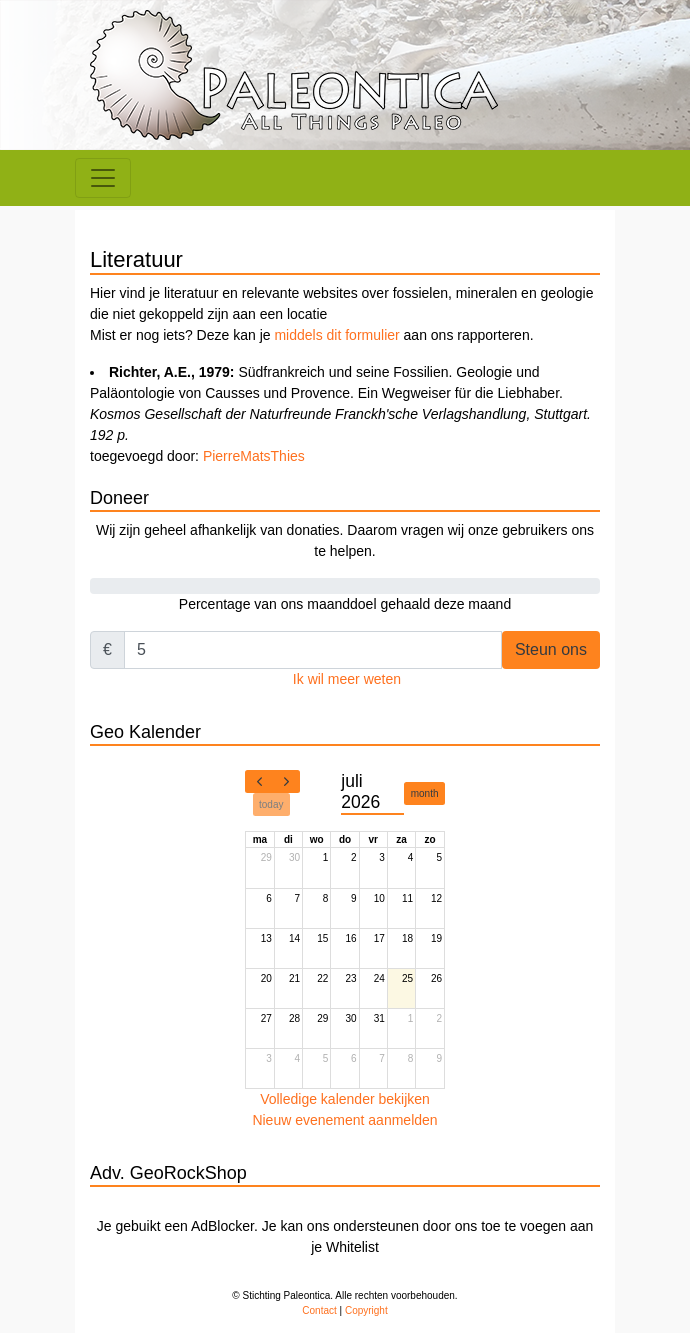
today (271, 804)
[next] (286, 782)
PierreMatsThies (254, 456)
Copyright (366, 1310)
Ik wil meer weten (347, 679)
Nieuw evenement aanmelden (344, 1120)
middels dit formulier (336, 335)
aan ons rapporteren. (467, 335)
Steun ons (551, 649)
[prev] (259, 782)
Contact (319, 1310)
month (425, 793)
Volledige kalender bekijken (345, 1099)
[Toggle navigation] (103, 178)
